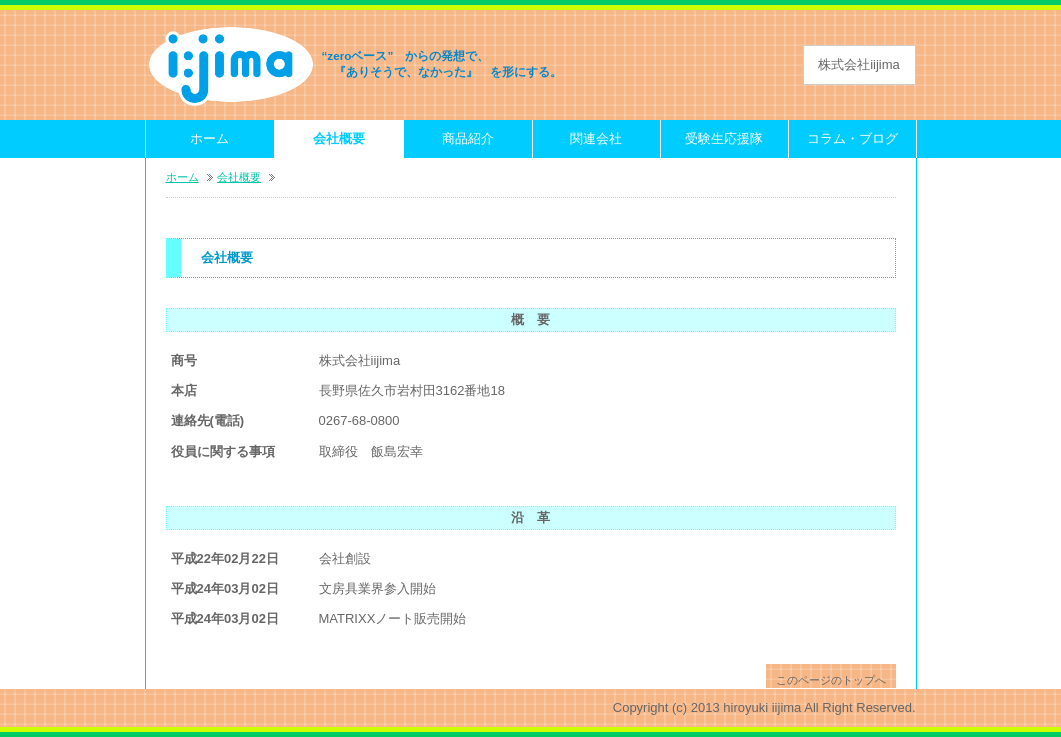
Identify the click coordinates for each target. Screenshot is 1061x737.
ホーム (209, 138)
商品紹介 (468, 138)
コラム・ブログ (852, 138)
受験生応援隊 (724, 138)
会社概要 (339, 138)
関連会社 (596, 138)
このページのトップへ (831, 680)
